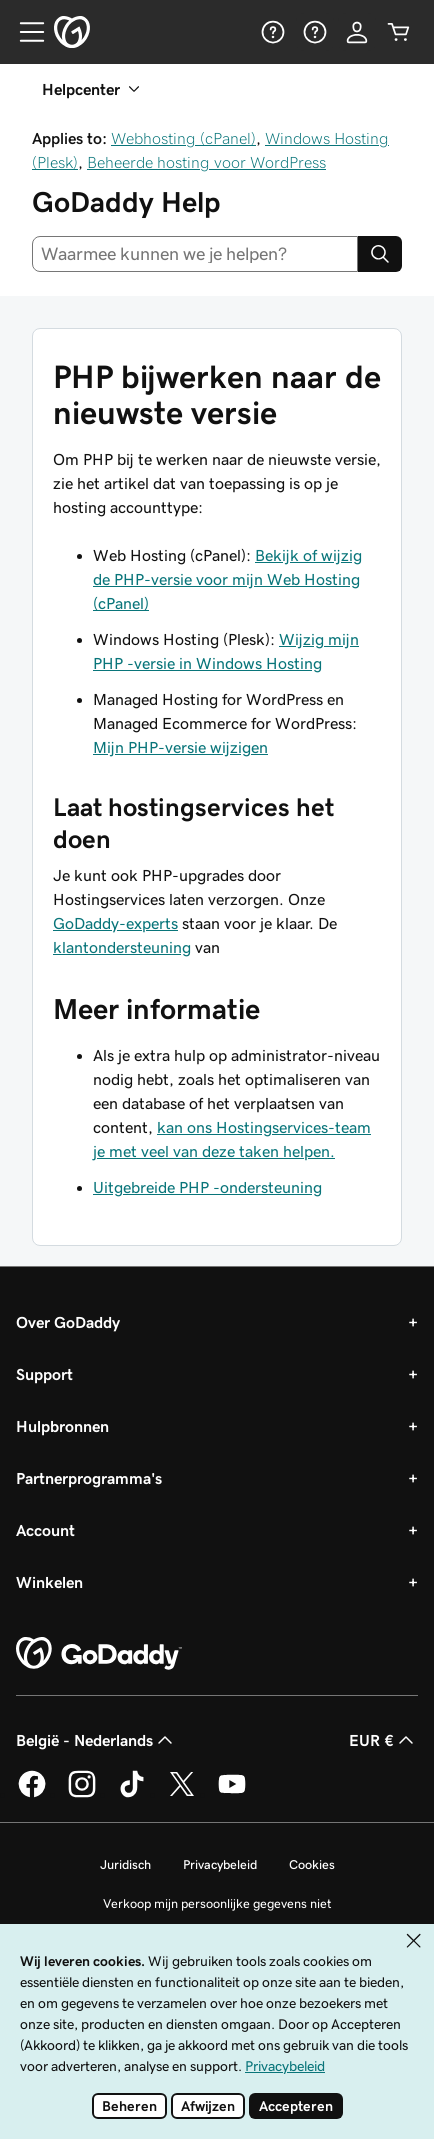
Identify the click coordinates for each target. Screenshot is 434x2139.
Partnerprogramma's (89, 1478)
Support (44, 1374)
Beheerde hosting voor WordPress (206, 162)
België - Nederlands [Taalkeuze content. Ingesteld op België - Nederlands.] (96, 1740)
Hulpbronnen (62, 1426)
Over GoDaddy (68, 1322)
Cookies (312, 1864)
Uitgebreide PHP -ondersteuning (207, 1187)
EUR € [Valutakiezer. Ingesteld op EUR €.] (383, 1740)
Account (45, 1530)
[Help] (273, 32)
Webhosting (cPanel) (183, 138)
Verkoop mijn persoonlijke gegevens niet (217, 1903)
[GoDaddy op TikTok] (132, 1794)
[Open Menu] (24, 32)
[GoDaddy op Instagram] (82, 1794)
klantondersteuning (122, 947)
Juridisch (125, 1864)
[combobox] (195, 254)
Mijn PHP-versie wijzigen (180, 747)
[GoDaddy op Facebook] (32, 1794)
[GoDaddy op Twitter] (182, 1794)
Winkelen (49, 1582)
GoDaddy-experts (115, 923)
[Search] (380, 254)
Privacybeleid (220, 1864)
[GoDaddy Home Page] (99, 1654)
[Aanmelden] (357, 32)
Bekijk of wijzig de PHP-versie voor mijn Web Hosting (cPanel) (227, 579)
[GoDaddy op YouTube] (232, 1794)
